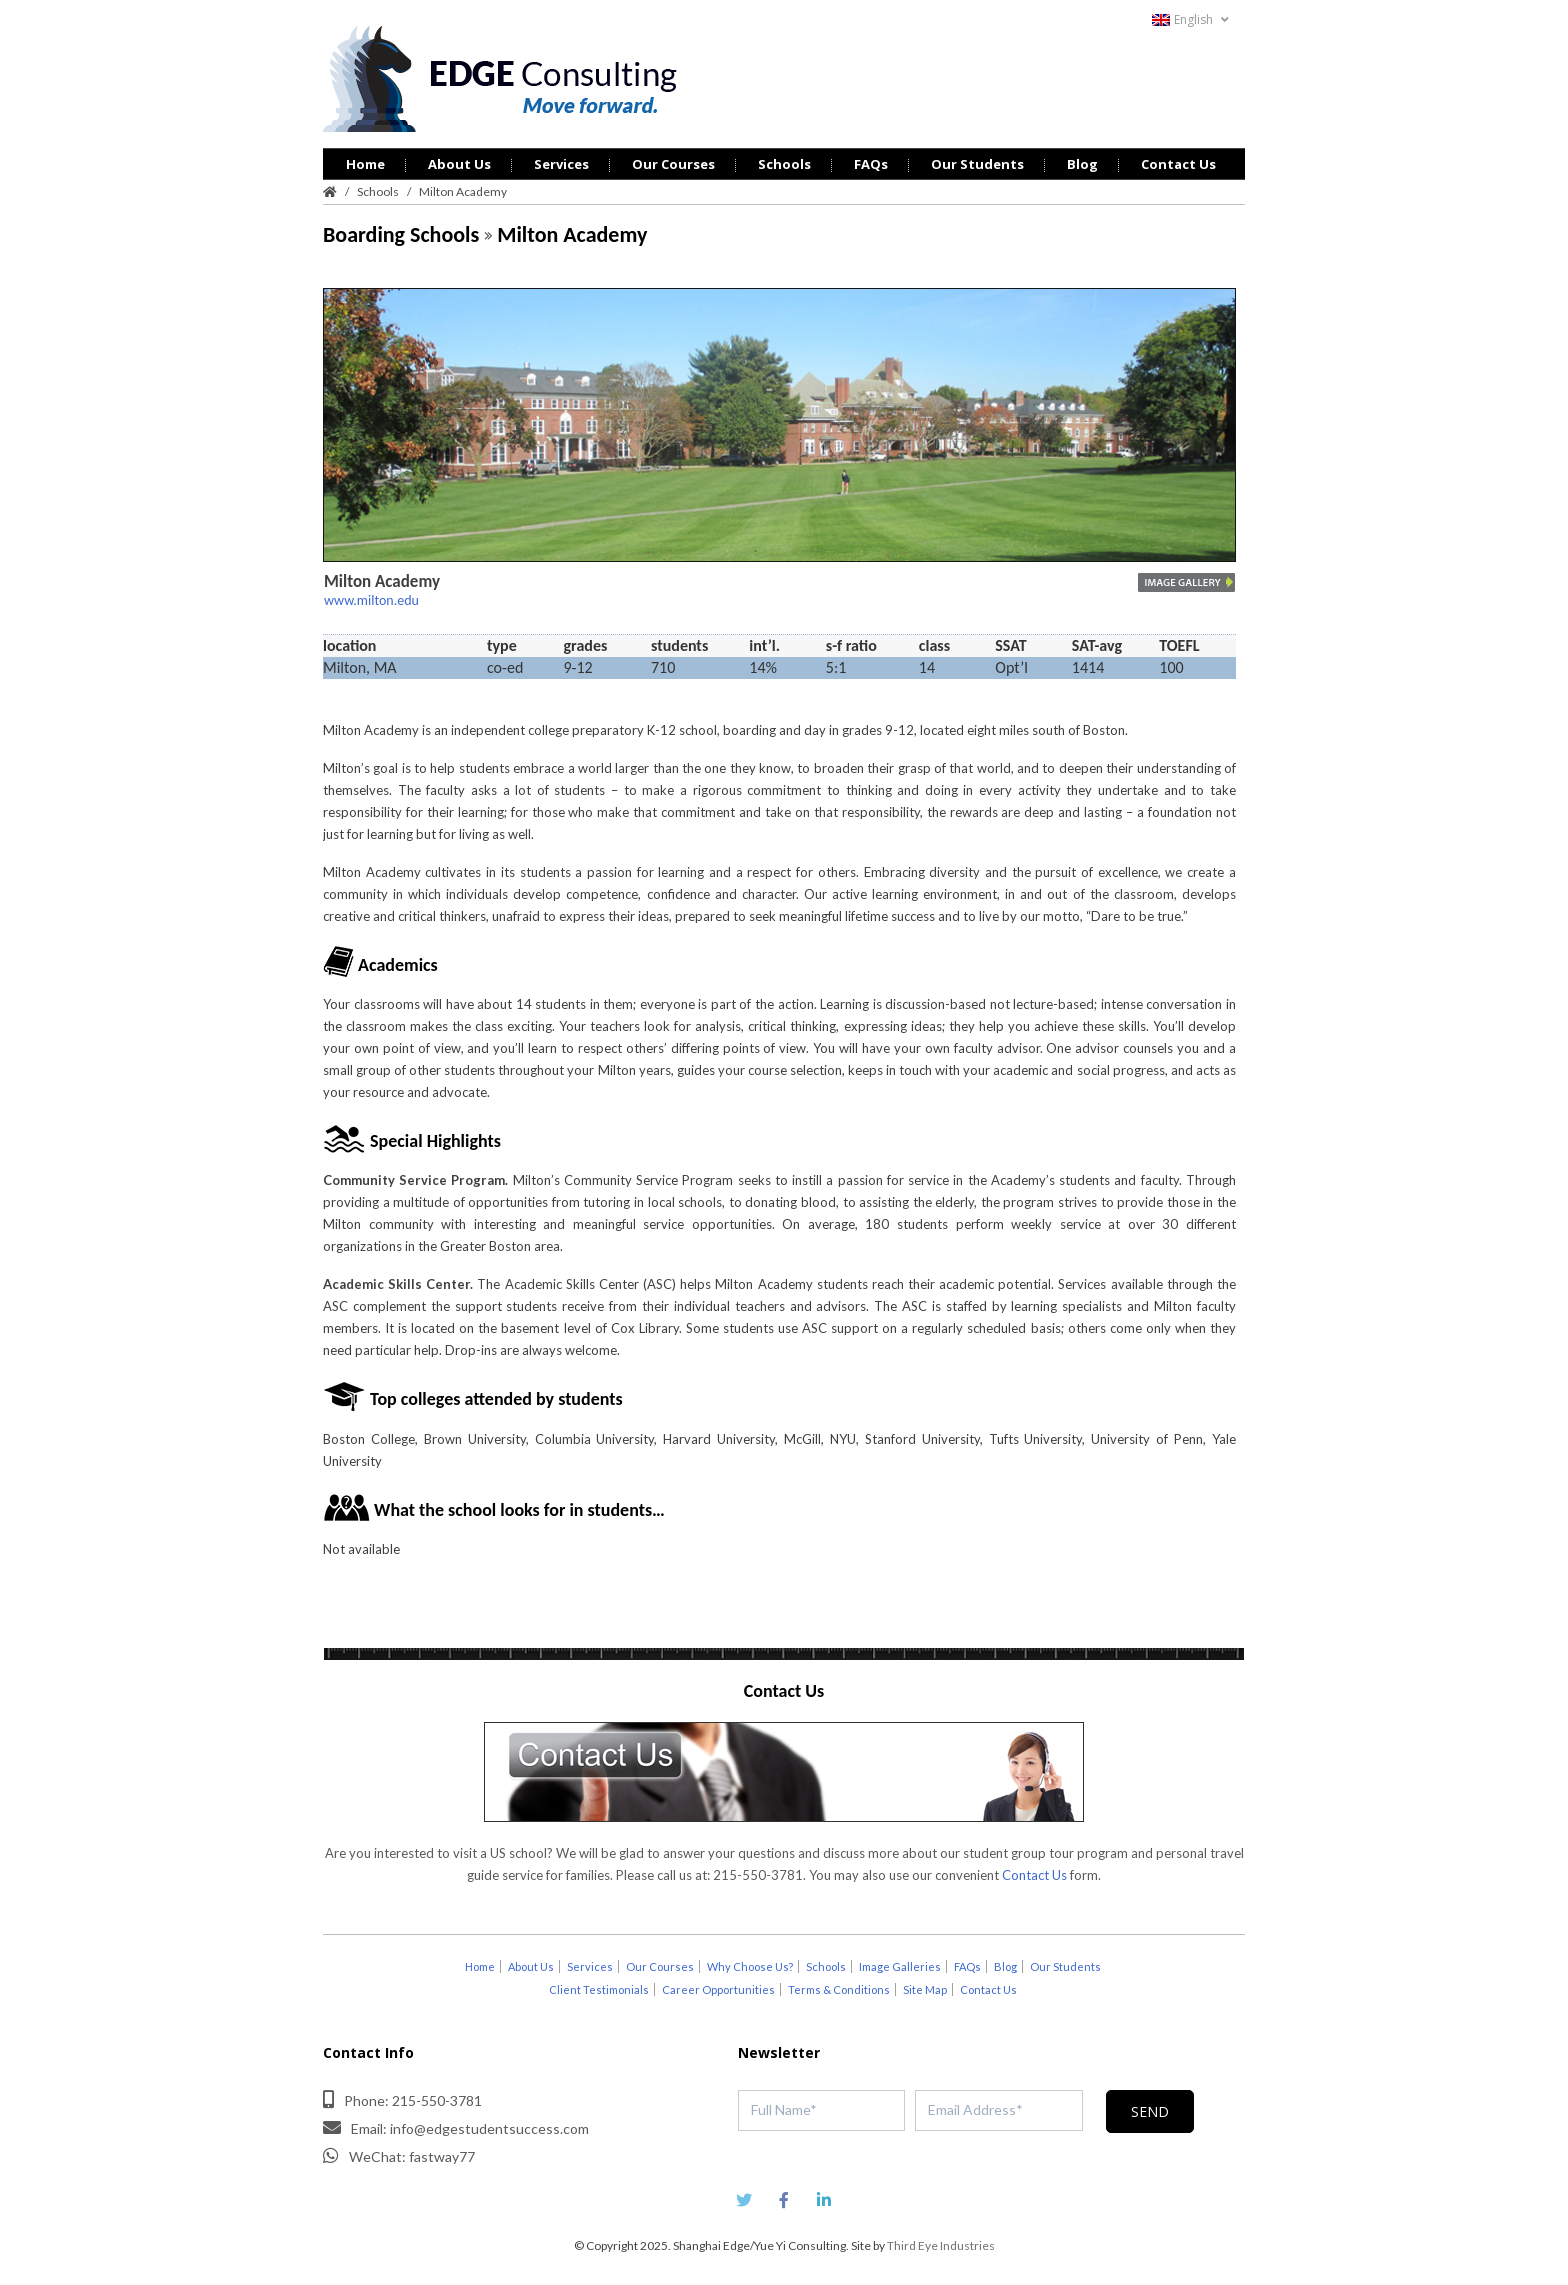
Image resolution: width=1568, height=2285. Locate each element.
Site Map (925, 1989)
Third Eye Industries (941, 2245)
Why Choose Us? (750, 1966)
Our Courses (673, 164)
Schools (784, 164)
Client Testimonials (599, 1989)
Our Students (977, 164)
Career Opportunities (718, 1989)
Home (365, 164)
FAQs (871, 164)
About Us (459, 164)
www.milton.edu (371, 600)
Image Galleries (900, 1966)
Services (561, 164)
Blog (1082, 164)
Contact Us (1178, 164)
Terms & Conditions (839, 1989)
